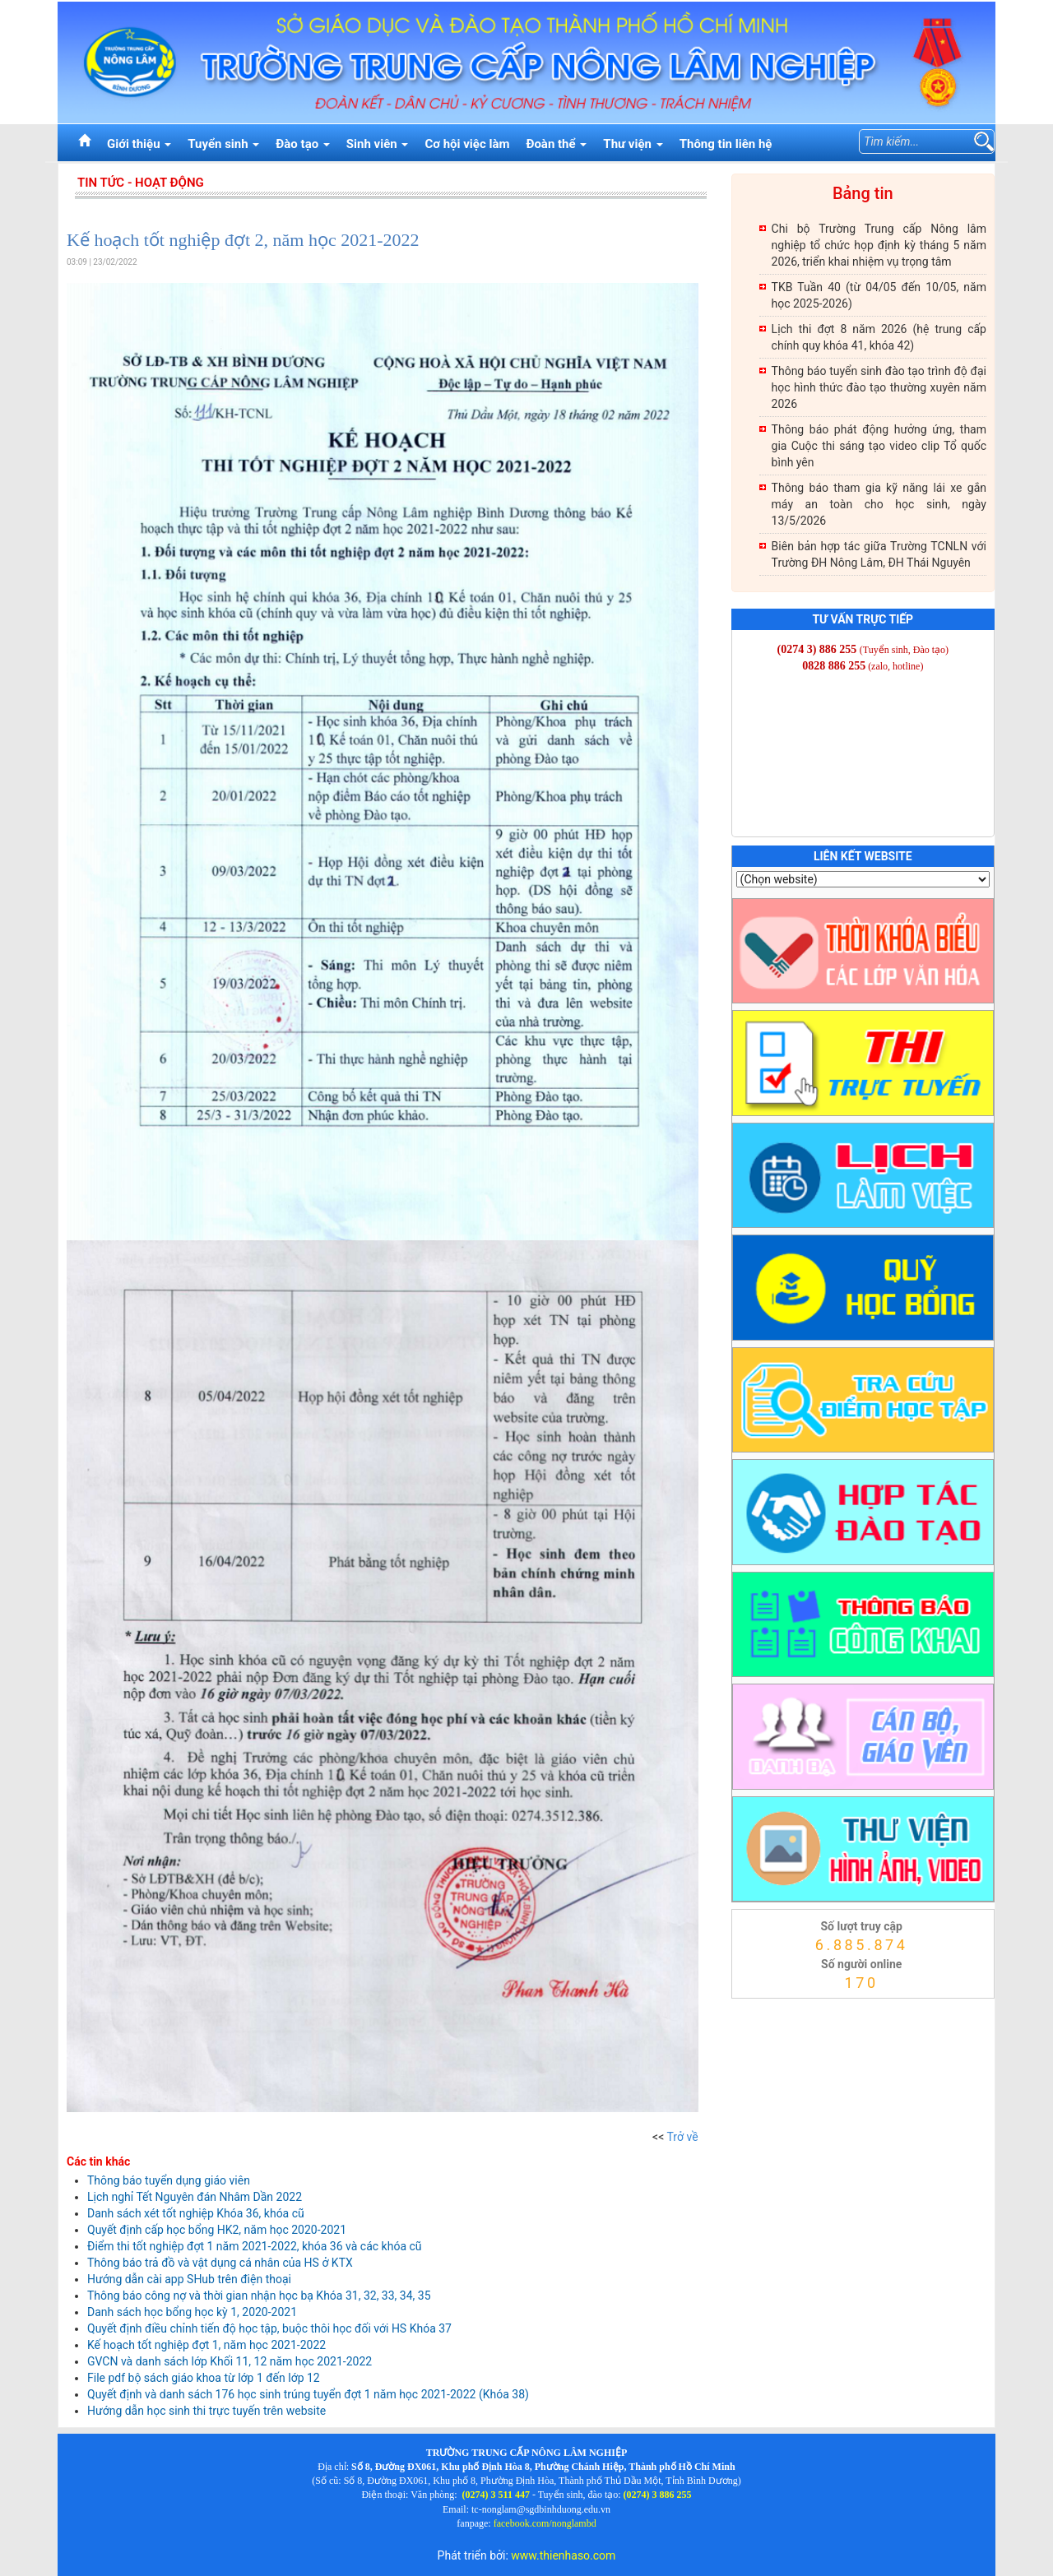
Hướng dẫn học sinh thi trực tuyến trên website (206, 2410)
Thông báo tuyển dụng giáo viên (168, 2180)
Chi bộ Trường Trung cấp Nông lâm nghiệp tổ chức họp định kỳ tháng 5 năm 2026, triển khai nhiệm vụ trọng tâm (879, 245)
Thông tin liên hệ (726, 144)
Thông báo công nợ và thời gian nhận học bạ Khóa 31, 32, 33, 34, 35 (259, 2295)
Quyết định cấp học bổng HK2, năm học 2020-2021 (216, 2229)
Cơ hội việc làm (466, 144)
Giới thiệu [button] (139, 144)
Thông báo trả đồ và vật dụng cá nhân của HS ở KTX (220, 2262)
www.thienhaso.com (563, 2555)
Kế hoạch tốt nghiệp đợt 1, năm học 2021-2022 (206, 2344)
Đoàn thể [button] (556, 144)
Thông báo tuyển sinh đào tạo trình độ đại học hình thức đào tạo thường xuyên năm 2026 (879, 387)
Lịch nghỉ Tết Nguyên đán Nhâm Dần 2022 (194, 2196)
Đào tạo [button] (303, 144)
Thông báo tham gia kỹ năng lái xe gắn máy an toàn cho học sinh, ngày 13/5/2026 (879, 504)
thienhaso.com (753, 2003)
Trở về (682, 2136)
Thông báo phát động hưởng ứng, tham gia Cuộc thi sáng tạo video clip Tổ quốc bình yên (879, 446)
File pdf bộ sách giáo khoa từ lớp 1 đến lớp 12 (203, 2377)
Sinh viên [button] (377, 144)
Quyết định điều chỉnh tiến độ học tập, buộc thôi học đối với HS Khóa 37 (269, 2328)
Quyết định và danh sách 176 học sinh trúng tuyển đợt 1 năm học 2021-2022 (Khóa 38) (308, 2394)
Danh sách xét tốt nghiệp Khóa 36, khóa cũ (195, 2213)
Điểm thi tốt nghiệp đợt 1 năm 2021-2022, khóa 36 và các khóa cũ (254, 2246)
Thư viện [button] (632, 144)
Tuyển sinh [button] (223, 144)
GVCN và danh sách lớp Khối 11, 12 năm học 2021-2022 (229, 2361)
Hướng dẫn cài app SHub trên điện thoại (189, 2279)
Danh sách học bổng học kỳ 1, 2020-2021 (192, 2312)
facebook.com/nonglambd (545, 2523)
